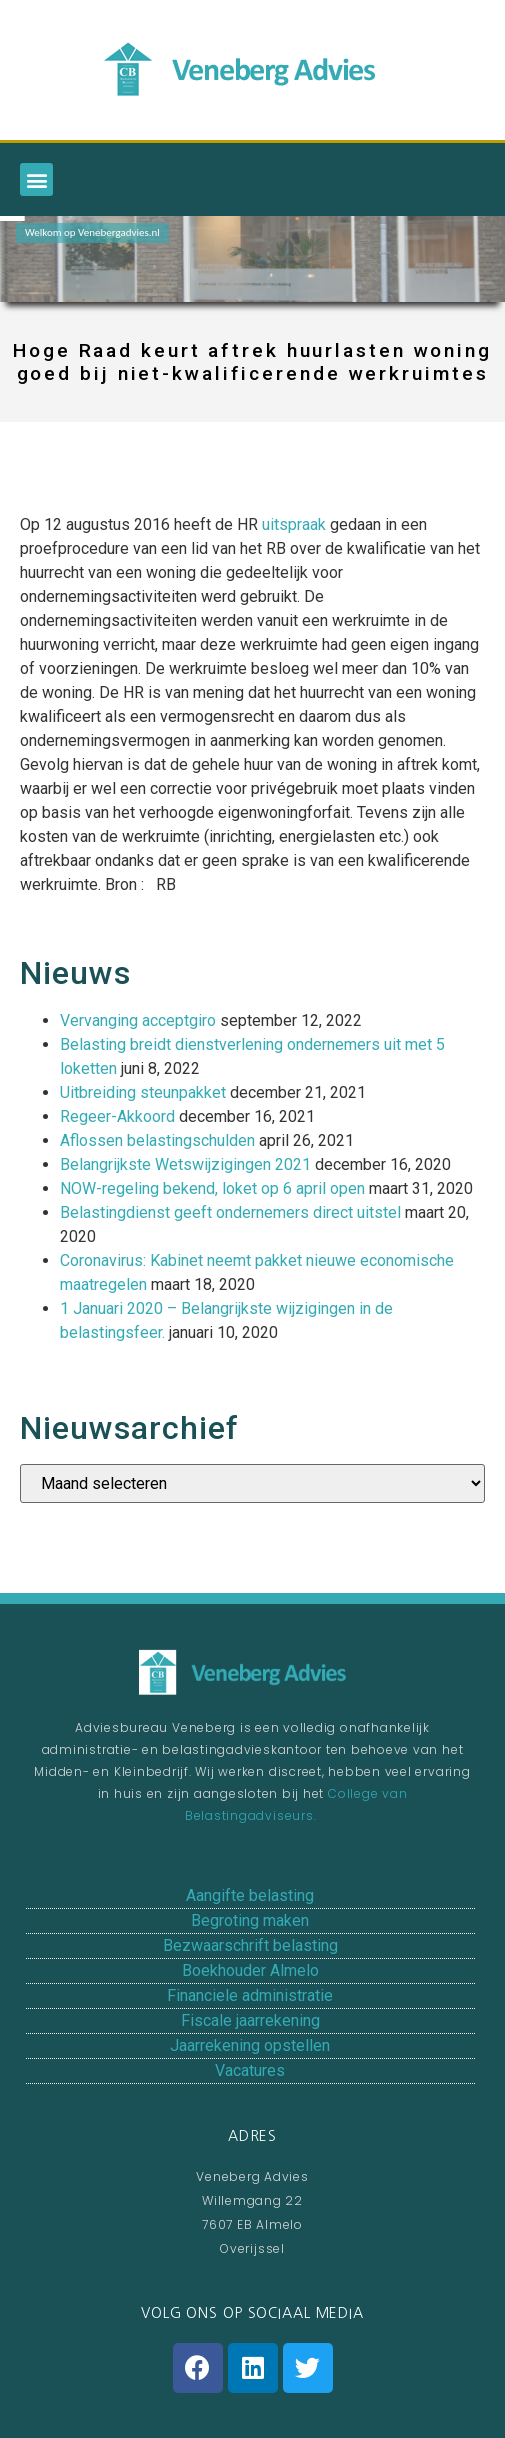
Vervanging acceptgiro (138, 1020)
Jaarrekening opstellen (250, 2045)
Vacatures (250, 2070)
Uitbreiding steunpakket (143, 1092)
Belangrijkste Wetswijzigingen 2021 (185, 1164)
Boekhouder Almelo (250, 1970)
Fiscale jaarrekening (250, 2020)
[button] (36, 179)
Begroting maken (250, 1920)
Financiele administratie (250, 1995)
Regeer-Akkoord (117, 1116)
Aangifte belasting (250, 1895)
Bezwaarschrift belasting (250, 1945)
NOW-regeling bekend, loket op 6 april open (212, 1188)
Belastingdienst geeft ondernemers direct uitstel (230, 1212)
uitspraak (294, 524)
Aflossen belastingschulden (157, 1140)
